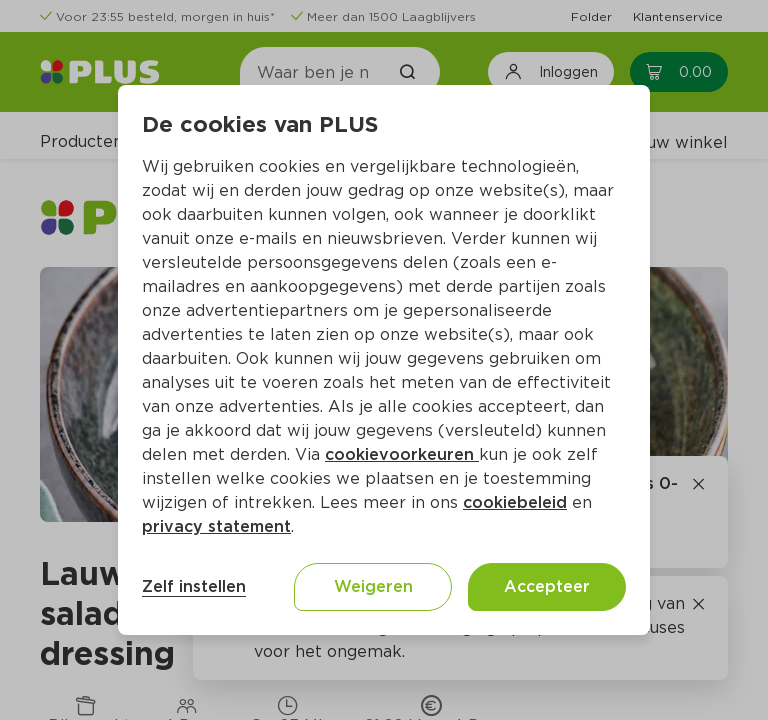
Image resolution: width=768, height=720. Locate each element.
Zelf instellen (194, 586)
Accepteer (547, 586)
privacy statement (216, 526)
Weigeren (373, 586)
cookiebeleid (515, 502)
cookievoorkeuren (402, 454)
